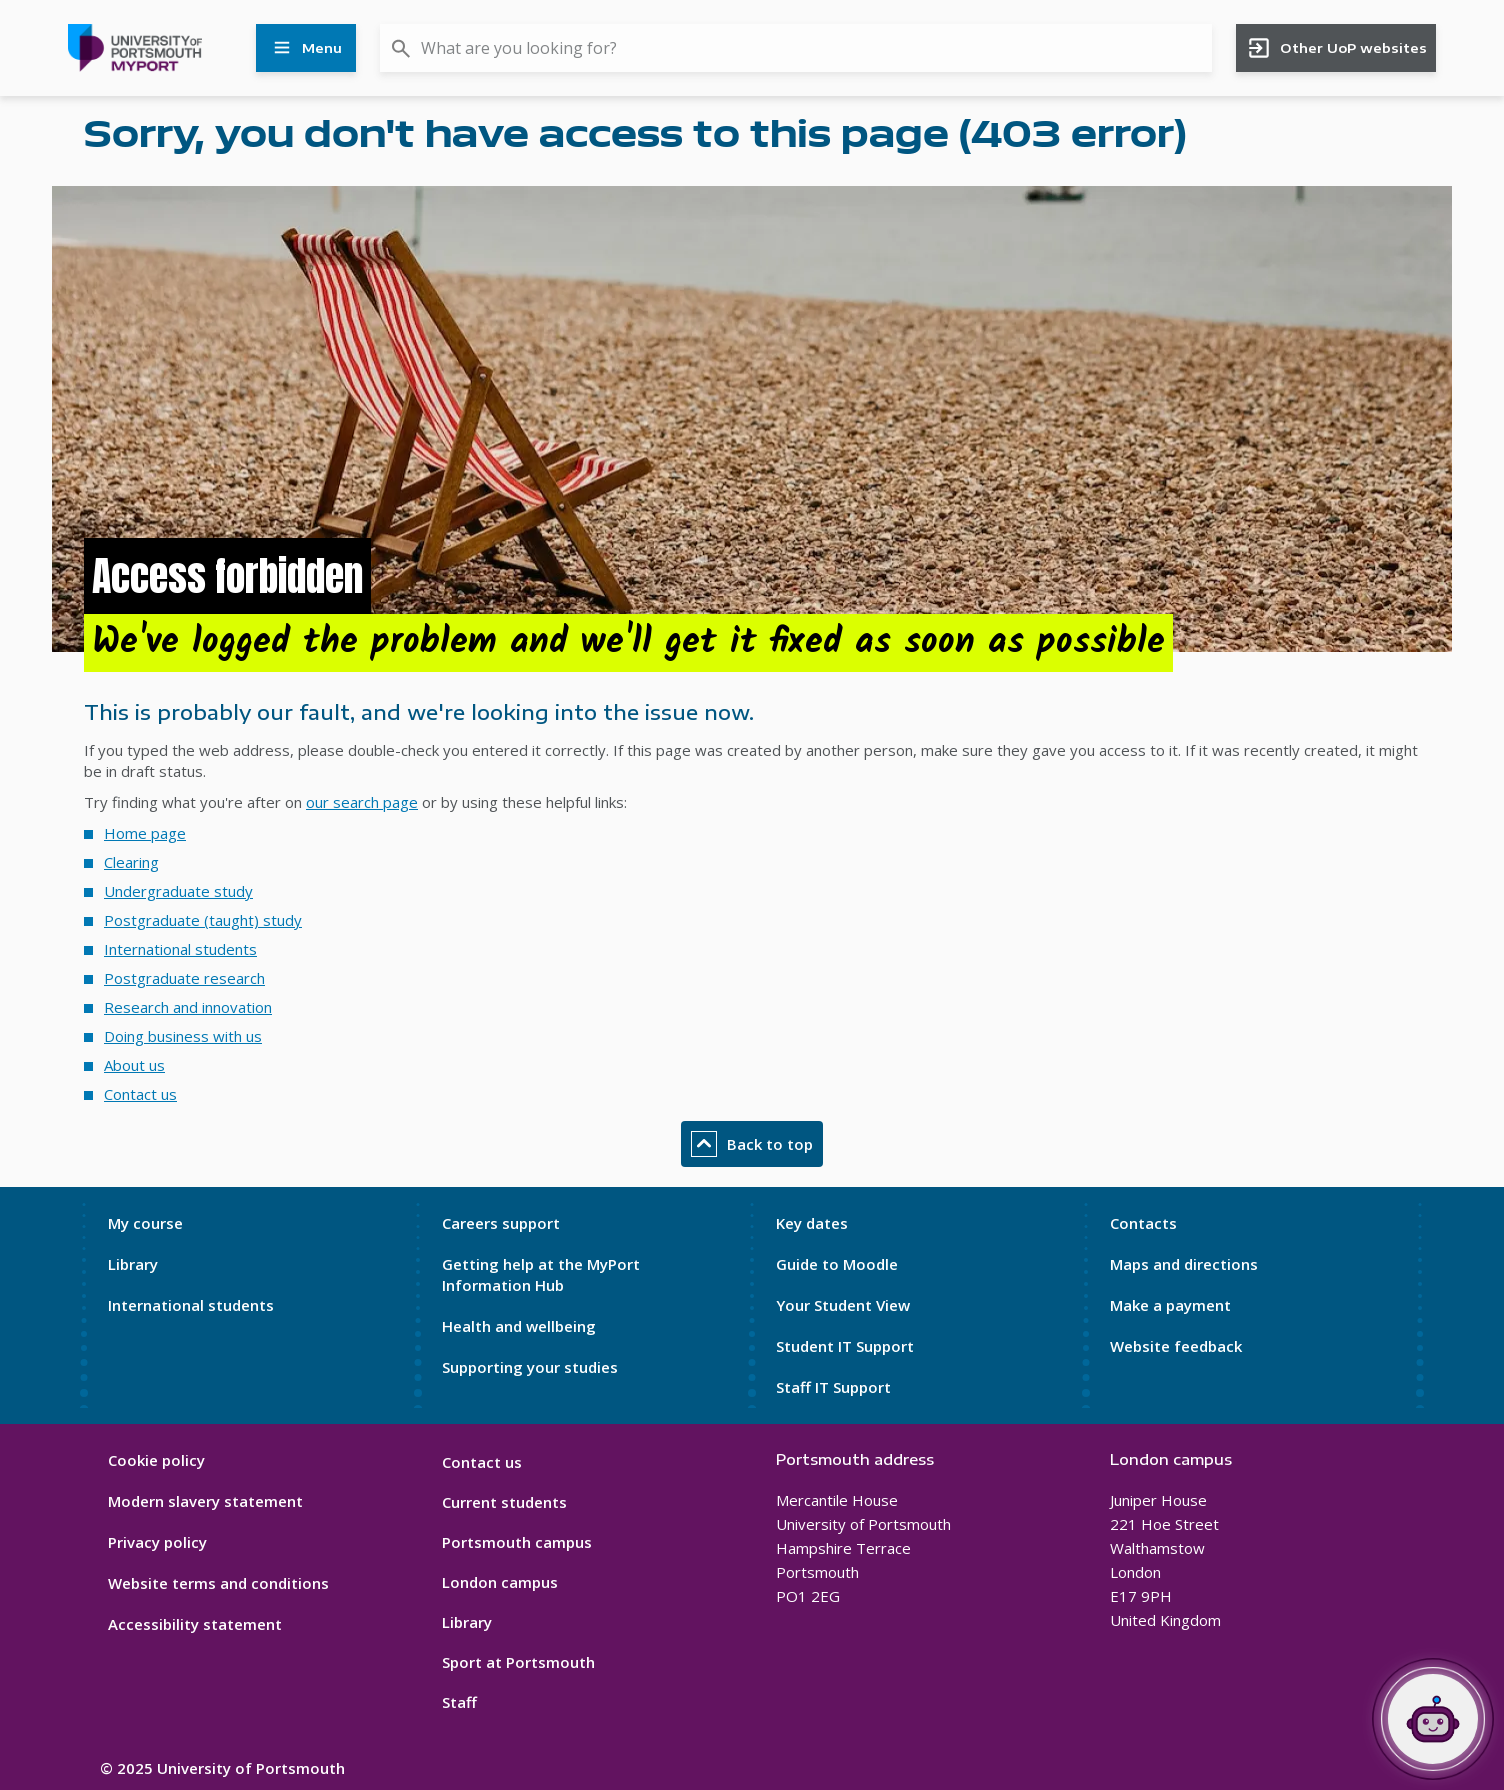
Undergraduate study (178, 891)
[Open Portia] (1433, 1719)
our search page (362, 802)
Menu (306, 48)
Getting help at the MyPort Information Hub (541, 1274)
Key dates (812, 1223)
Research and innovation (188, 1007)
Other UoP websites (1336, 48)
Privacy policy (157, 1542)
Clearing (131, 862)
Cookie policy (156, 1460)
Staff (459, 1702)
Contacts (1143, 1223)
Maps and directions (1184, 1264)
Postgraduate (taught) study (203, 920)
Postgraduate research (184, 978)
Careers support (501, 1223)
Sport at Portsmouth (518, 1662)
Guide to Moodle (837, 1264)
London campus (500, 1582)
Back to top (752, 1144)
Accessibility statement (195, 1624)
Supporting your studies (530, 1367)
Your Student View (843, 1305)
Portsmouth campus (517, 1542)
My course (145, 1223)
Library (133, 1264)
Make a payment (1170, 1305)
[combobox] (796, 48)
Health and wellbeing (519, 1326)
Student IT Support (845, 1346)
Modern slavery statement (205, 1501)
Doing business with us (183, 1036)
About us (134, 1065)
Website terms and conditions (218, 1583)
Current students (504, 1502)
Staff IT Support (833, 1387)
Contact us (140, 1094)
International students (180, 949)
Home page (145, 833)
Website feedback (1176, 1346)
